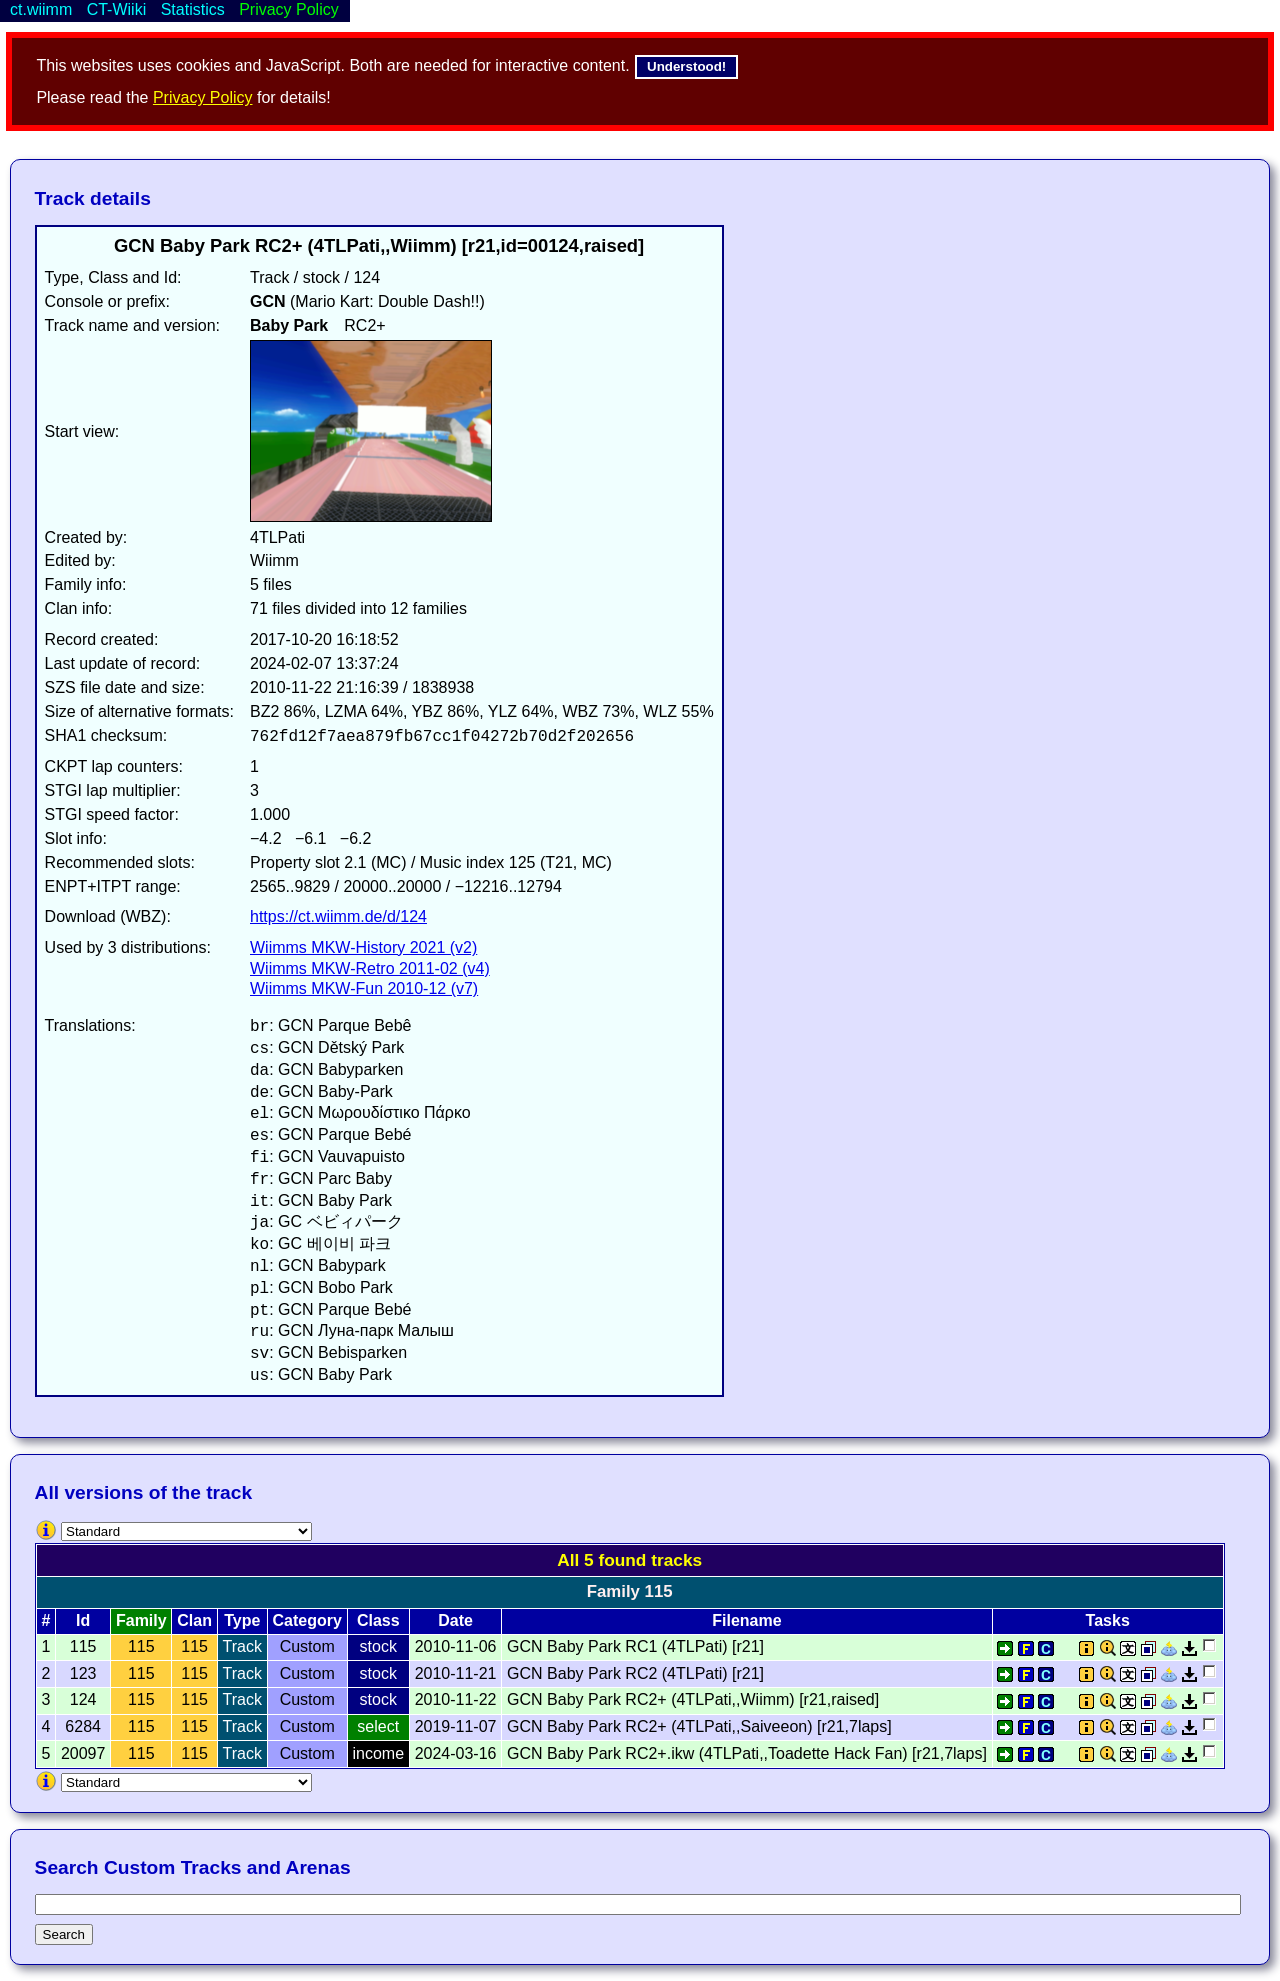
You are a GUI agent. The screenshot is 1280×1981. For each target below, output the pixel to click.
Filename (746, 1620)
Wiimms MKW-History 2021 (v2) (363, 947)
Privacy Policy (203, 97)
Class (378, 1620)
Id (83, 1620)
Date (455, 1620)
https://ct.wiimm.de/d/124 (338, 916)
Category (307, 1620)
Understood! (686, 66)
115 (141, 1646)
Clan (194, 1620)
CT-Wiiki (117, 9)
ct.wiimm (41, 9)
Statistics (193, 9)
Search (64, 1934)
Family (141, 1620)
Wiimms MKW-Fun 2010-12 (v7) (364, 988)
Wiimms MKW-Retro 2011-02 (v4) (370, 968)
